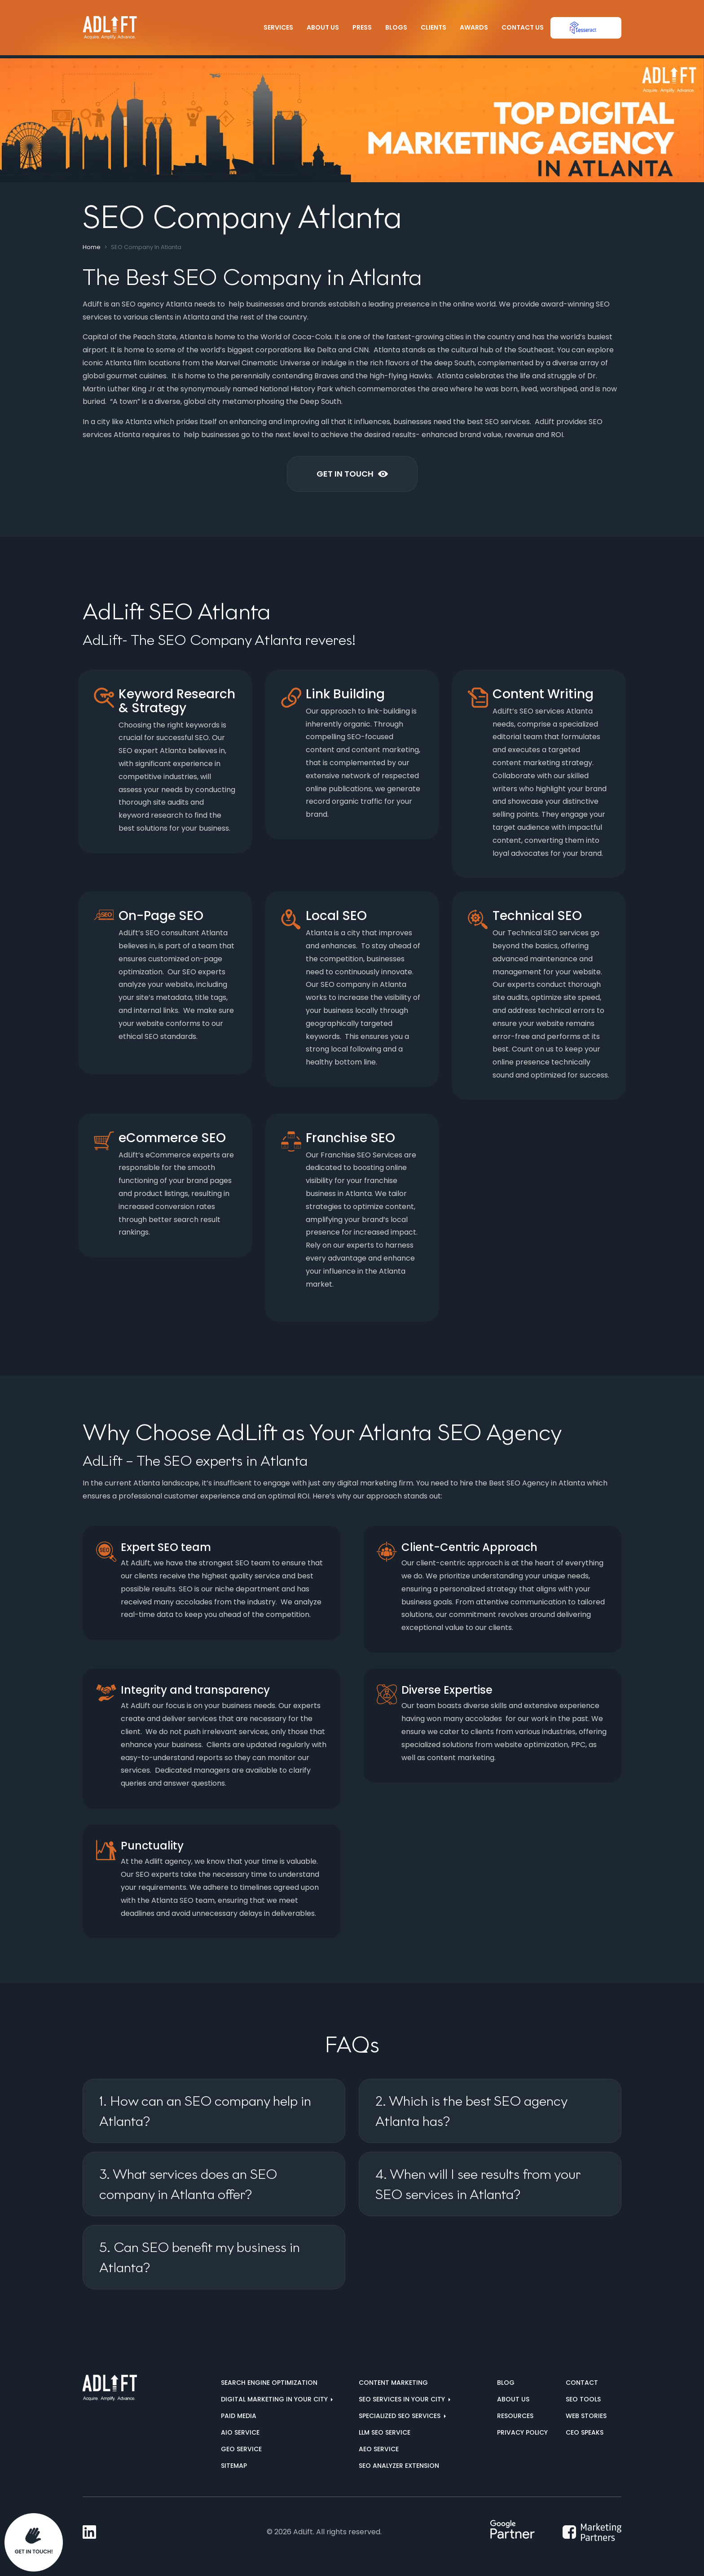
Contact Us (523, 27)
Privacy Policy (522, 2432)
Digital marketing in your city (275, 2399)
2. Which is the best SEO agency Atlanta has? (471, 2111)
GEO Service (241, 2449)
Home (92, 247)
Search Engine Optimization (269, 2382)
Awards (474, 27)
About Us (323, 27)
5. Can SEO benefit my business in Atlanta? (199, 2257)
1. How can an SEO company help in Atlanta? (205, 2111)
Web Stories (586, 2415)
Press (362, 27)
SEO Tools (583, 2399)
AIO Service (240, 2432)
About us (513, 2399)
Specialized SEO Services (400, 2415)
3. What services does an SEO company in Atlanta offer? (188, 2184)
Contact (582, 2382)
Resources (515, 2415)
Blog (506, 2382)
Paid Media (238, 2415)
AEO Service (379, 2449)
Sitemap (234, 2465)
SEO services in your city (403, 2399)
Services (278, 27)
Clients (433, 27)
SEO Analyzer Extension (399, 2465)
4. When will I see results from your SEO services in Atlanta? (478, 2184)
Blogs (396, 27)
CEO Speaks (584, 2432)
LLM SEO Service (384, 2432)
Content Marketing (393, 2382)
